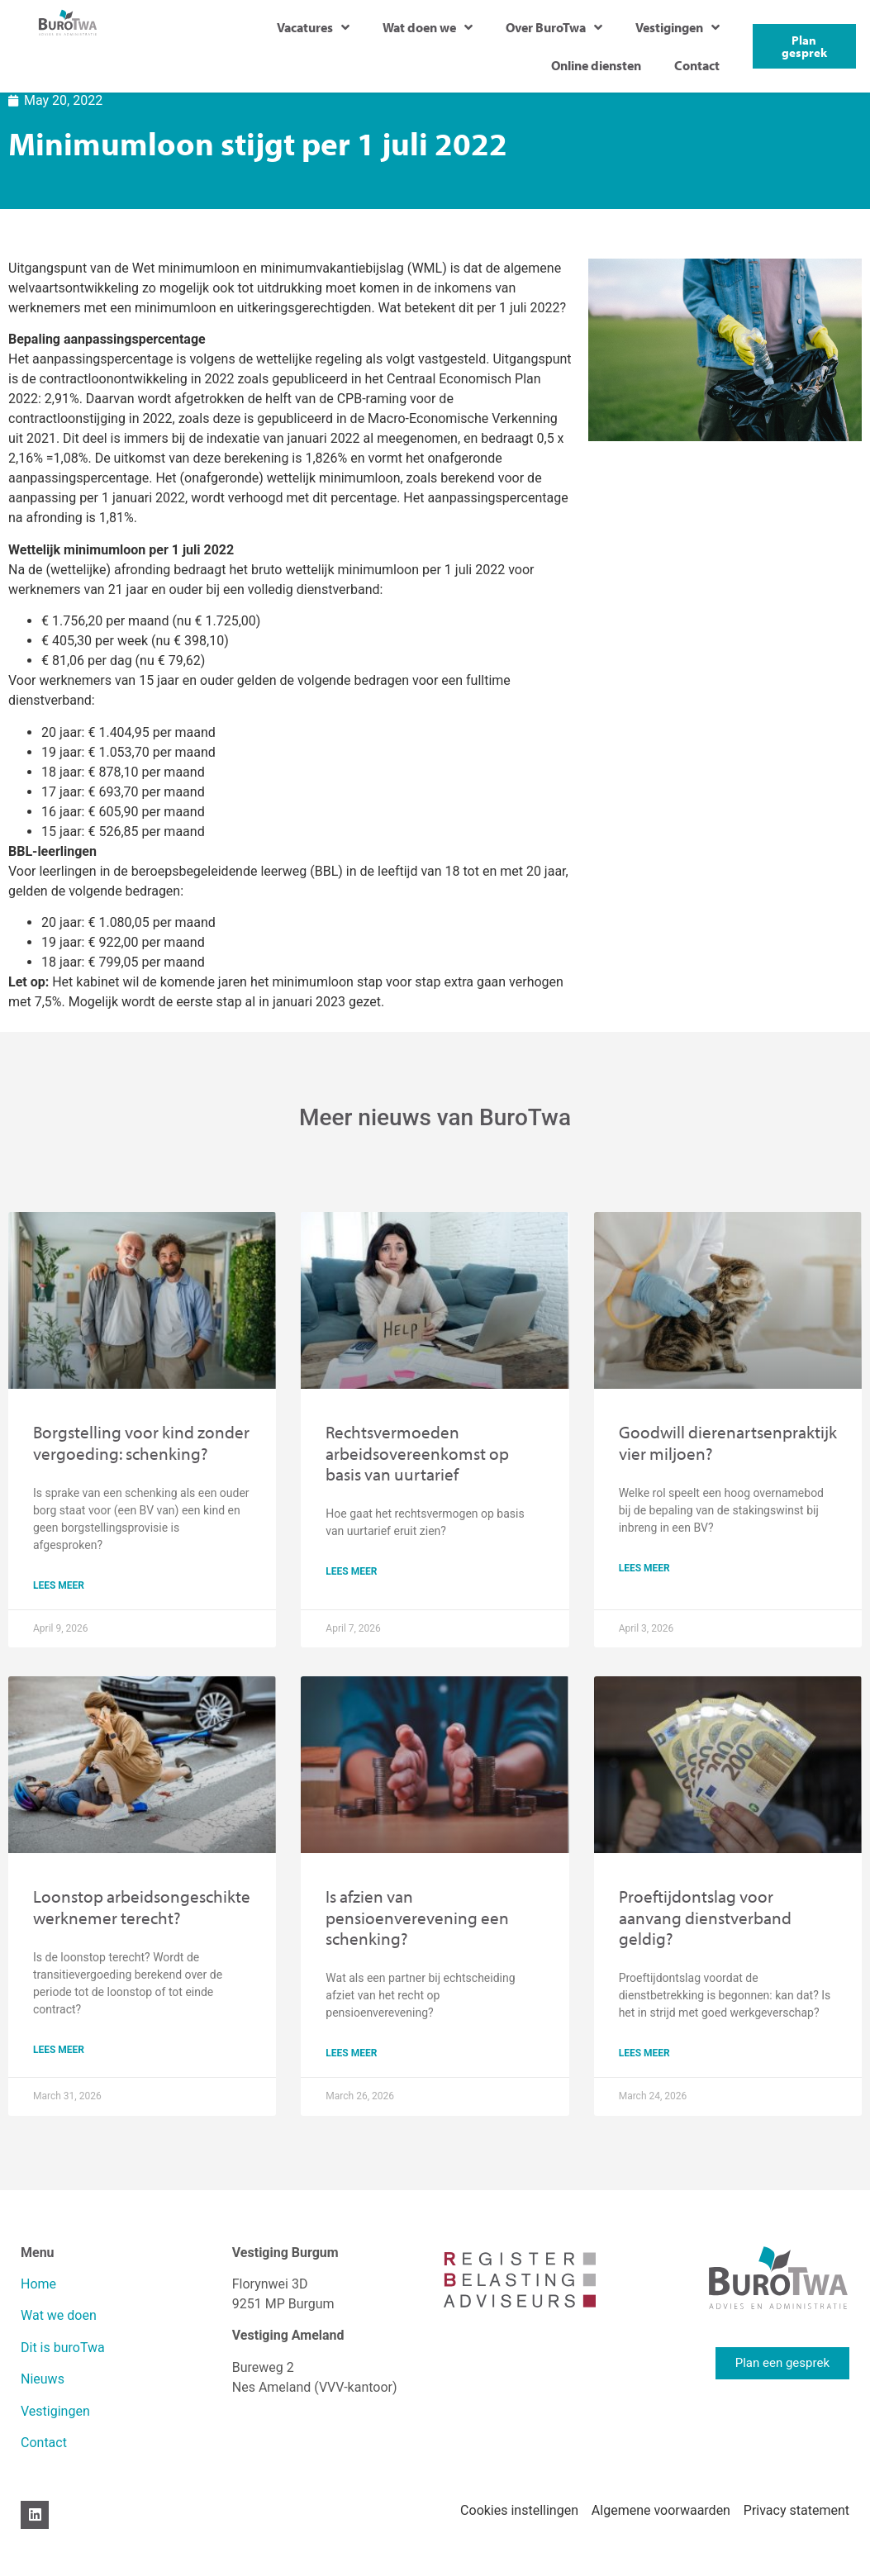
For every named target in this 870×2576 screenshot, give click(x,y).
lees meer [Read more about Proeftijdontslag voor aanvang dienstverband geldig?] (644, 2053)
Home (38, 2284)
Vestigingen (677, 27)
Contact (697, 65)
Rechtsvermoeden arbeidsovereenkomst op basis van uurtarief (417, 1452)
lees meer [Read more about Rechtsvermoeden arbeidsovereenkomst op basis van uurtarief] (351, 1571)
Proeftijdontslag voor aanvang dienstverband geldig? (705, 1916)
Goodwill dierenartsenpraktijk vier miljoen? (728, 1442)
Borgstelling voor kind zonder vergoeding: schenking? (141, 1442)
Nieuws (42, 2379)
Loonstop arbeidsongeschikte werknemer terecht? (141, 1906)
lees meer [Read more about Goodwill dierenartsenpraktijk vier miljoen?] (644, 1568)
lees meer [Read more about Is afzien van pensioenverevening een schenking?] (351, 2053)
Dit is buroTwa (63, 2347)
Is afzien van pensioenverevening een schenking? (417, 1916)
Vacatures (313, 27)
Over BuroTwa (554, 27)
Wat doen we (428, 27)
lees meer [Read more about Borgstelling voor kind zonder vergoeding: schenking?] (58, 1585)
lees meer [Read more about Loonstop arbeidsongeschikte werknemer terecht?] (58, 2050)
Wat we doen (59, 2315)
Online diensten (596, 65)
